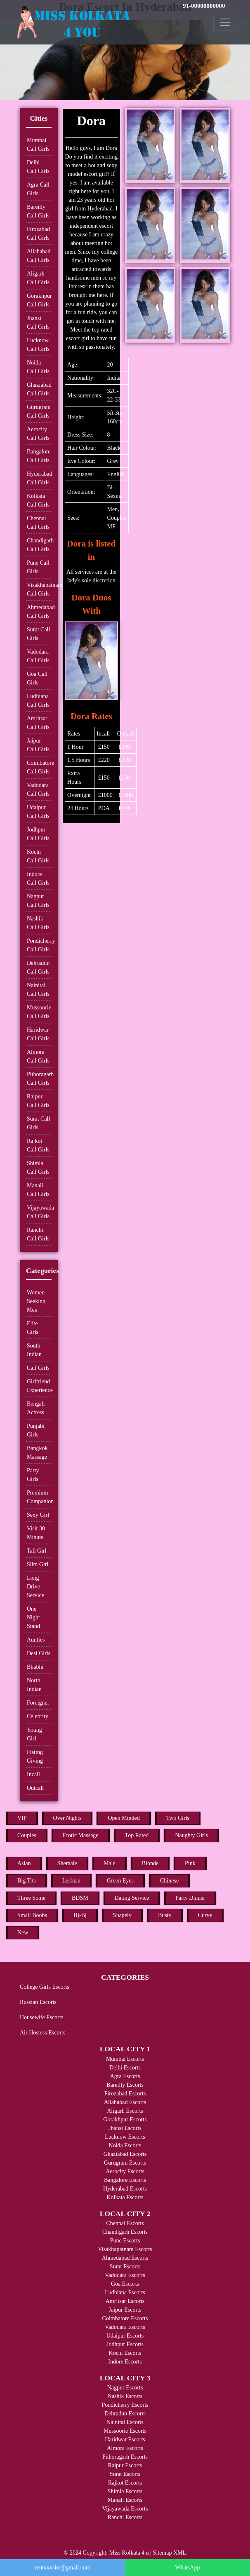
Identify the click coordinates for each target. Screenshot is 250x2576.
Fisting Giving (35, 1756)
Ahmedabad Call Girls (39, 611)
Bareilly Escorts (125, 2085)
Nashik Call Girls (38, 922)
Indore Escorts (125, 2362)
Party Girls (33, 1474)
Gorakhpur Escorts (124, 2119)
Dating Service (132, 1898)
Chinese (169, 1881)
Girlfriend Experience (39, 1385)
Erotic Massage (81, 1835)
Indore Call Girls (38, 878)
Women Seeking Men (36, 1301)
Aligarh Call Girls (38, 278)
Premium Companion (39, 1497)
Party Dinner (190, 1898)
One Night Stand (33, 1617)
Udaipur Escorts (125, 2336)
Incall (33, 1774)
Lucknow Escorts (125, 2137)
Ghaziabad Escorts (125, 2154)
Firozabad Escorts (125, 2093)
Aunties (36, 1640)
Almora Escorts (125, 2448)
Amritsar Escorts (125, 2301)
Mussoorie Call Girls (39, 1011)
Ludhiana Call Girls (38, 700)
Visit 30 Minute (36, 1532)
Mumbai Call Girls (38, 144)
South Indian (34, 1350)
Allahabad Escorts (125, 2102)
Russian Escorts (38, 2002)
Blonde (150, 1863)
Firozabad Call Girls (38, 233)
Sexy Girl (38, 1515)
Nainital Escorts (125, 2422)
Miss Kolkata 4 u (129, 2553)
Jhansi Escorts (125, 2128)
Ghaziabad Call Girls (39, 389)
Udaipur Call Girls (38, 811)
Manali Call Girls (38, 1189)
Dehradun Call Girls (38, 967)
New (22, 1932)
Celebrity (37, 1716)
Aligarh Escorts (125, 2111)
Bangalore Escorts (125, 2180)
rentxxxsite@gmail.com (62, 2567)
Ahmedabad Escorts (125, 2258)
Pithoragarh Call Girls (39, 1078)
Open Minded (123, 1818)
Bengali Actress (36, 1408)
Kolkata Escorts (124, 2197)
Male (110, 1863)
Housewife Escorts (41, 2017)
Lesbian (71, 1881)
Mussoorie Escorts (125, 2431)
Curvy (205, 1915)
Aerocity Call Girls (38, 433)
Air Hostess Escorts (42, 2033)
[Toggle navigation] (224, 22)
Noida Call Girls (38, 367)
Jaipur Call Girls (38, 745)
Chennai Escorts (125, 2223)
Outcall (35, 1788)
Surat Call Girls (38, 633)
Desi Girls (38, 1653)
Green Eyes (120, 1881)
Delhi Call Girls (38, 166)
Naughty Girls (191, 1835)
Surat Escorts (125, 2266)
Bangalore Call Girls (39, 455)
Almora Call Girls (38, 1056)
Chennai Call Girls (38, 522)
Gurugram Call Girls (39, 411)
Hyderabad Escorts (125, 2189)
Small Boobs (32, 1915)
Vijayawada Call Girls (39, 1212)
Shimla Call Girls (38, 1167)
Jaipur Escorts (125, 2310)
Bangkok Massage (37, 1452)
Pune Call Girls (38, 567)
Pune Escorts (125, 2240)
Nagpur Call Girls (38, 900)
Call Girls (38, 1368)
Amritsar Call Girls (38, 722)
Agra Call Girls (38, 189)
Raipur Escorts (125, 2465)
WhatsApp (187, 2567)
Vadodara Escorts (125, 2275)
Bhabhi (35, 1667)
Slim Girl (38, 1564)
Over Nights (67, 1818)
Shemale (67, 1863)
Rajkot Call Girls (38, 1145)
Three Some (31, 1898)
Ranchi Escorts (125, 2517)
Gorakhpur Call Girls (39, 300)
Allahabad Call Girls (39, 255)
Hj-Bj (80, 1915)
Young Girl (34, 1734)
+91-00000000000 (202, 5)
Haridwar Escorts (125, 2439)
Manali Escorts (125, 2500)
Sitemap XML (169, 2553)
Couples (26, 1835)
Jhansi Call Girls (38, 322)
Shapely (122, 1915)
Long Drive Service (35, 1586)
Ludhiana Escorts (125, 2292)
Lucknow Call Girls (38, 344)
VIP (22, 1818)
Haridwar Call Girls (38, 1034)
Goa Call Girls (37, 678)
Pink (190, 1863)
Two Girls (177, 1818)
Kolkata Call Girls (38, 500)
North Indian (34, 1684)
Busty (165, 1915)
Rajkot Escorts (125, 2483)
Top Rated (137, 1835)
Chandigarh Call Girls (39, 544)
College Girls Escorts (44, 1987)
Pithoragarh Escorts (125, 2457)
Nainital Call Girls (38, 989)
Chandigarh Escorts (125, 2232)
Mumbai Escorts (125, 2059)
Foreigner (38, 1703)
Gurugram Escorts (125, 2163)
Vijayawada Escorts (125, 2509)
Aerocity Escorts (125, 2171)
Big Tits (26, 1881)
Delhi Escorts (125, 2068)
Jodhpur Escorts (125, 2344)
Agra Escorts (125, 2076)
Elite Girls (32, 1327)
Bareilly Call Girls (38, 211)
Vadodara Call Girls (38, 656)
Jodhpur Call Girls (38, 834)
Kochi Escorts (125, 2353)
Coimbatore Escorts (125, 2318)
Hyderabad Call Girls (39, 478)
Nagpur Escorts (125, 2387)
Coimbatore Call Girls (39, 767)
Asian (24, 1863)
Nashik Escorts (125, 2396)
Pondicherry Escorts (124, 2405)
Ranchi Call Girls (38, 1234)
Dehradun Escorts (125, 2413)
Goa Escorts (125, 2284)
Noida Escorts (125, 2145)
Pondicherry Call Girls (39, 945)
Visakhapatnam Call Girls (39, 589)
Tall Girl (37, 1551)
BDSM (80, 1898)
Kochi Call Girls (38, 856)
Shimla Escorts (125, 2491)
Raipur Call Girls (38, 1100)
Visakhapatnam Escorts (125, 2249)
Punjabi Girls (36, 1430)
